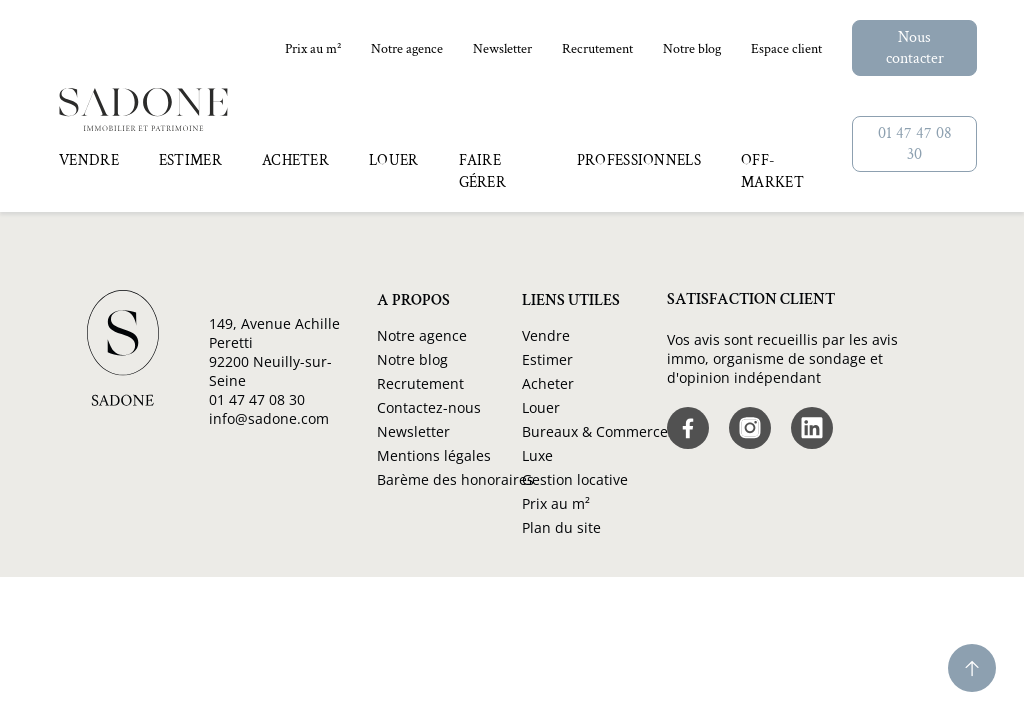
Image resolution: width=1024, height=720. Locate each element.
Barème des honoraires (455, 479)
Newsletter (502, 49)
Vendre (546, 335)
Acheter (548, 383)
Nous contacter (915, 48)
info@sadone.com (269, 418)
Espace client (786, 49)
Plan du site (561, 527)
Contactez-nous (429, 407)
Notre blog (692, 49)
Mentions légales (434, 455)
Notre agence (407, 49)
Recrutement (597, 49)
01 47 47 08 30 (915, 144)
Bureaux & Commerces (598, 431)
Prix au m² (313, 49)
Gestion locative (575, 479)
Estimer (547, 359)
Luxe (537, 455)
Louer (541, 407)
